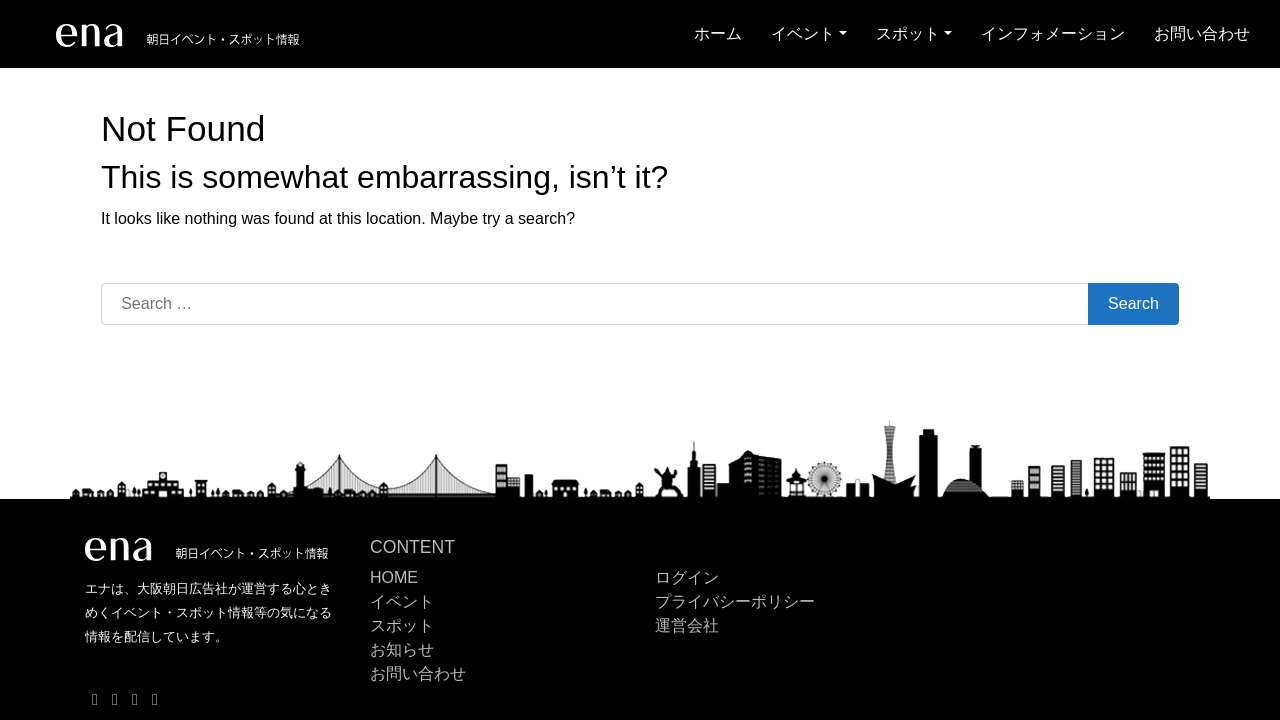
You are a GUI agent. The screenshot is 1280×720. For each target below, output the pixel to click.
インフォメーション (1053, 33)
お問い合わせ (1202, 33)
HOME (394, 577)
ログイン (687, 577)
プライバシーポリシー (735, 601)
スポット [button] (908, 33)
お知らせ (402, 649)
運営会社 (687, 625)
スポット (402, 625)
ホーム (718, 33)
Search (1133, 303)
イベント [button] (803, 33)
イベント (402, 601)
